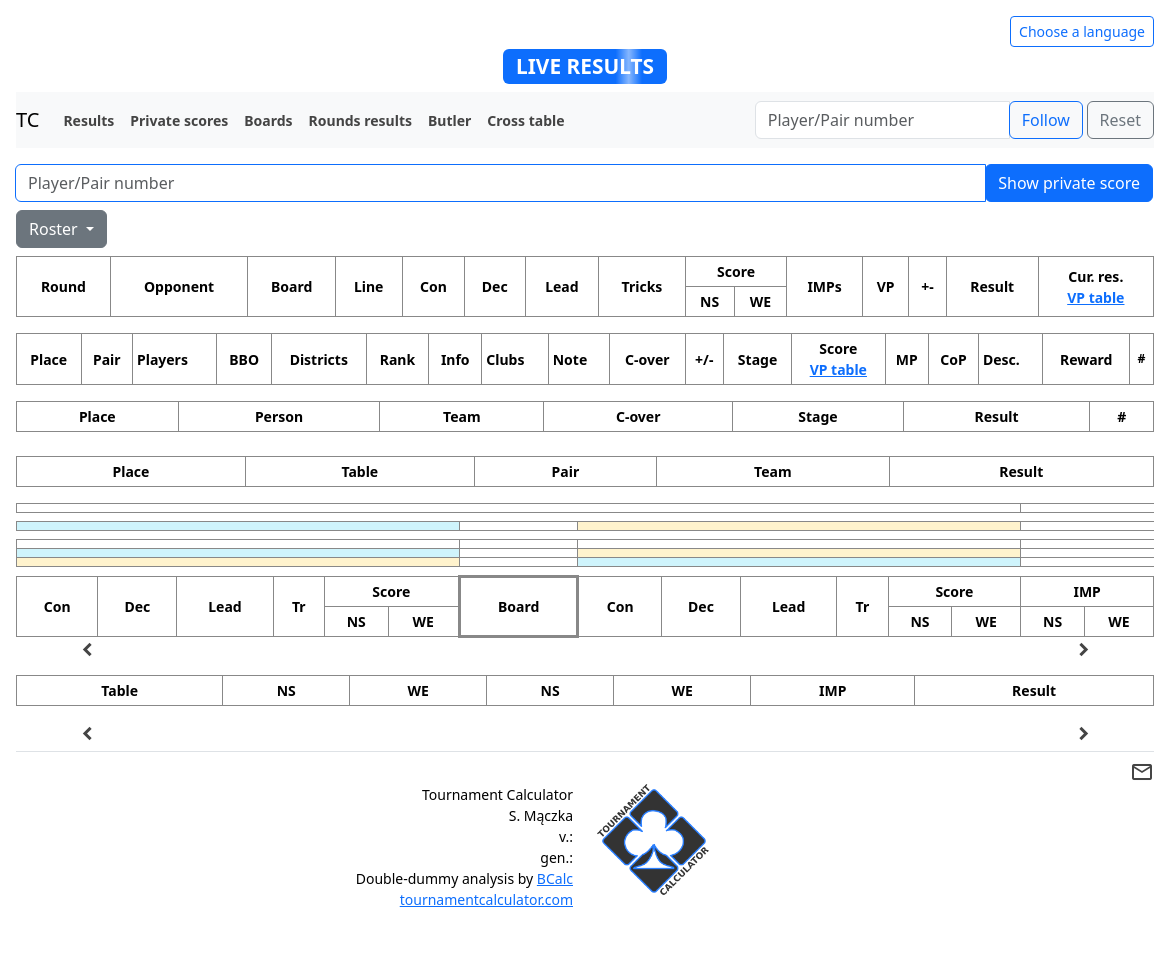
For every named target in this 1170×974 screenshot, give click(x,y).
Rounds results (360, 120)
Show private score (1069, 183)
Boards (268, 120)
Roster (55, 229)
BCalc (555, 878)
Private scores (179, 120)
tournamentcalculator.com (486, 899)
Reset (1120, 120)
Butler (449, 120)
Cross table (525, 120)
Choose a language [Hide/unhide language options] (1082, 31)
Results (88, 120)
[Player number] (882, 120)
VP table (1095, 297)
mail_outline (1142, 772)
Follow (1046, 120)
